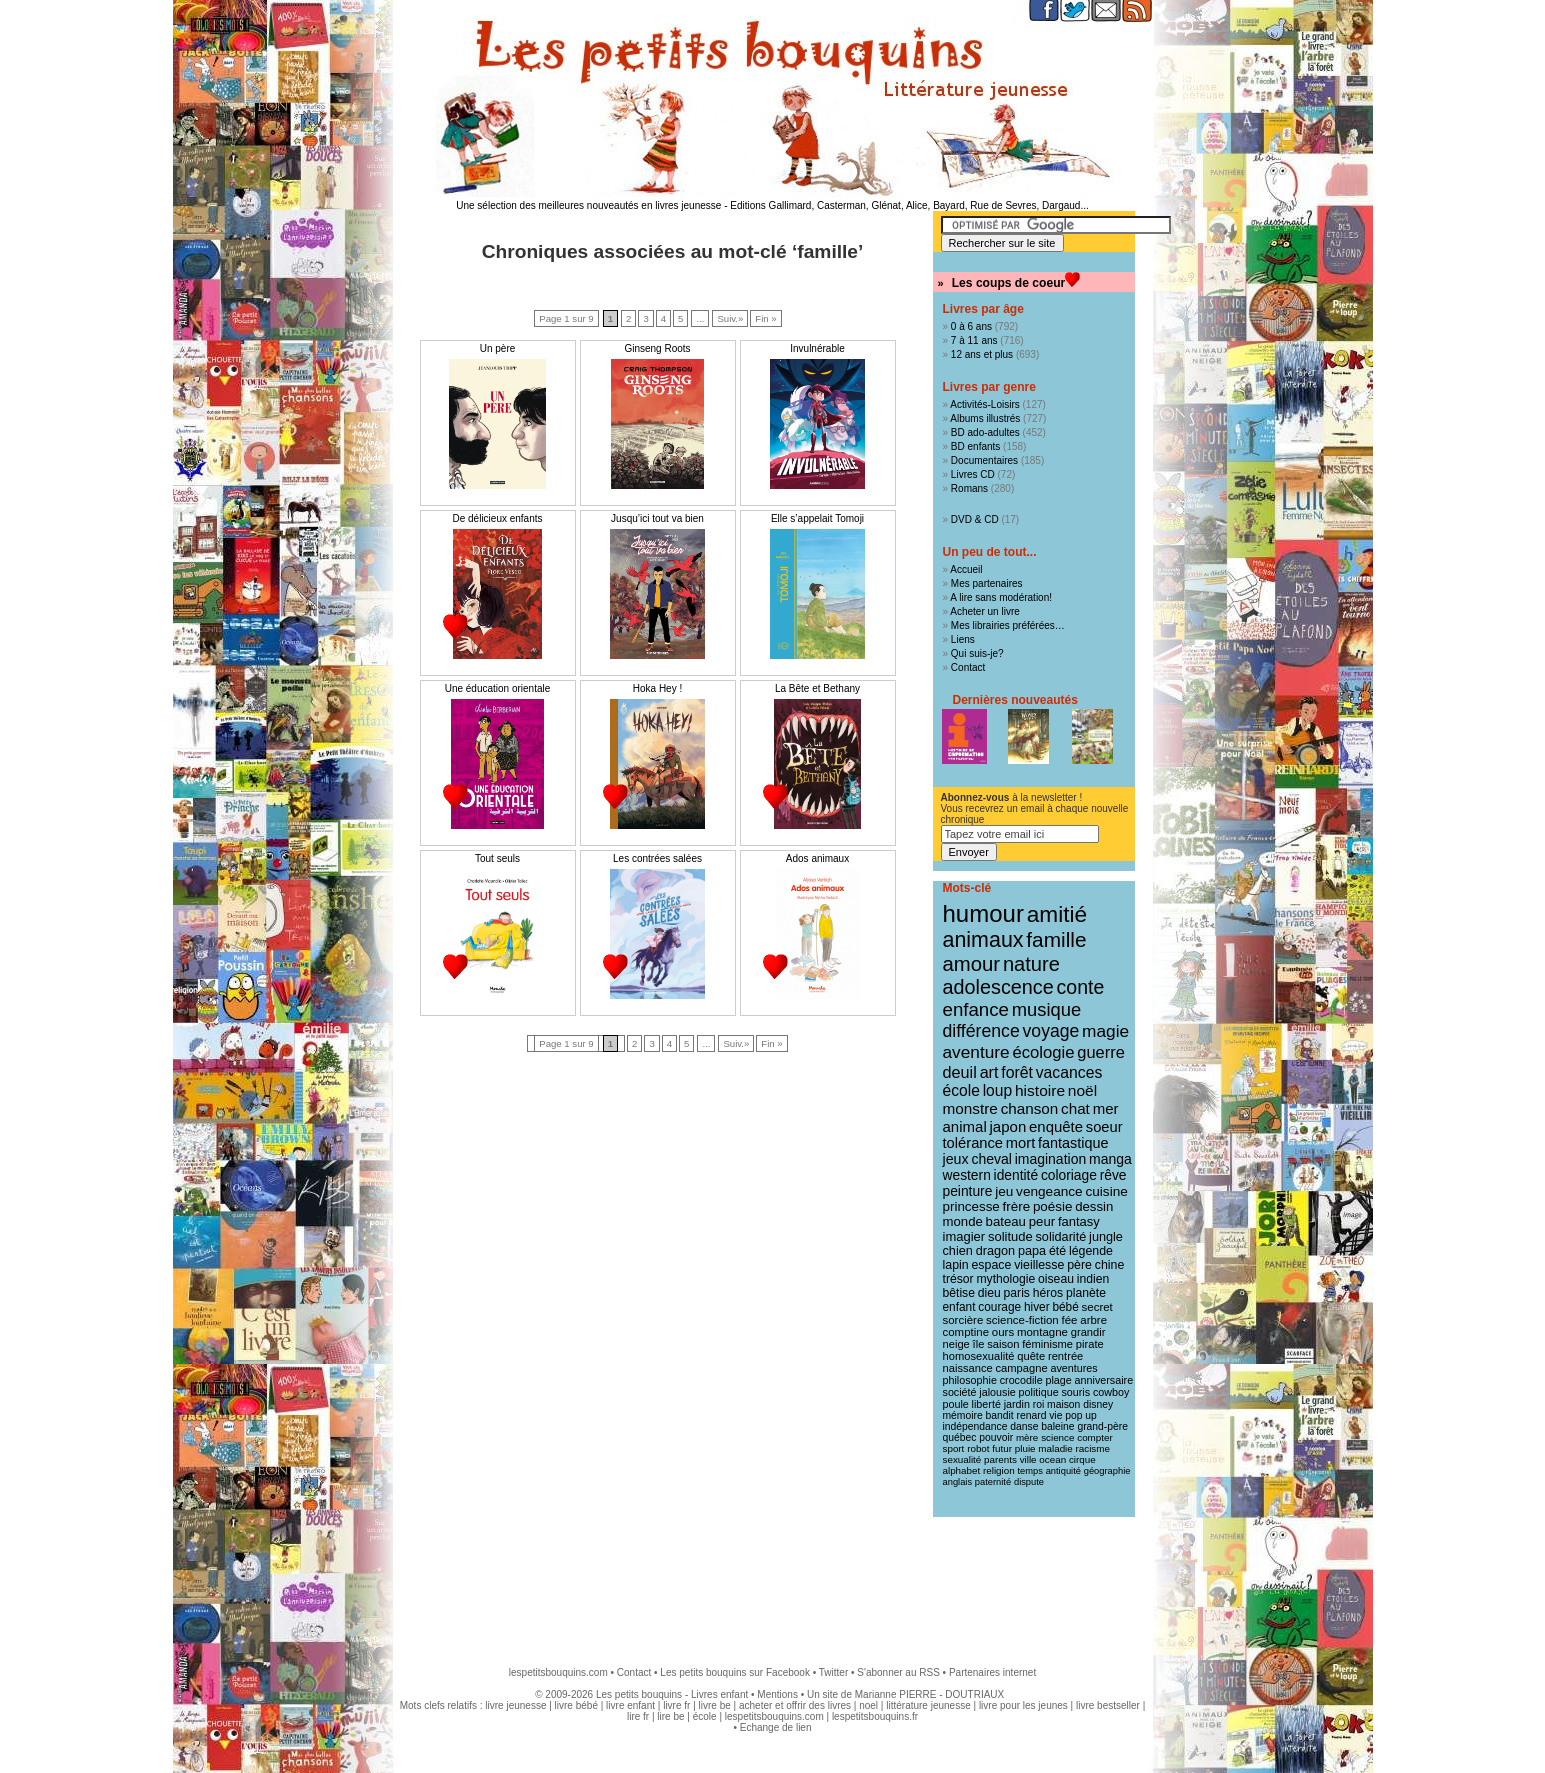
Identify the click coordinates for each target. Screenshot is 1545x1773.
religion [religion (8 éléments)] (999, 1470)
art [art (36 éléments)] (989, 1072)
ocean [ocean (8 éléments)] (1052, 1459)
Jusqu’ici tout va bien (657, 518)
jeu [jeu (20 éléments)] (1004, 1191)
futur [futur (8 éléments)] (1002, 1448)
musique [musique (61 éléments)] (1046, 1009)
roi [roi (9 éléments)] (1039, 1404)
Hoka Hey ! (657, 688)
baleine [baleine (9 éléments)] (1057, 1426)
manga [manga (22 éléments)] (1110, 1159)
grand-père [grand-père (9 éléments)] (1102, 1426)
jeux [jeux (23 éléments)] (956, 1159)
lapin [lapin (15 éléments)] (956, 1265)
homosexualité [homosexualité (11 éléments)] (979, 1356)
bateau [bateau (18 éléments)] (1006, 1221)
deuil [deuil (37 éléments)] (960, 1072)
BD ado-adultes (985, 432)
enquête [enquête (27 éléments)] (1056, 1126)
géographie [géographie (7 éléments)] (1107, 1471)
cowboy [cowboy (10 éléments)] (1111, 1392)
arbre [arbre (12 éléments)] (1093, 1320)
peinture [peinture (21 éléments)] (968, 1191)
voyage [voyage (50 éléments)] (1051, 1031)
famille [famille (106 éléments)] (1056, 939)
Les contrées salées (657, 858)
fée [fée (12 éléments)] (1070, 1320)
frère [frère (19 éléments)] (1017, 1206)
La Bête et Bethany (817, 688)
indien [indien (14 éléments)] (1093, 1279)
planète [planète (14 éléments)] (1086, 1293)
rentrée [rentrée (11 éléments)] (1065, 1356)
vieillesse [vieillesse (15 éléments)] (1039, 1265)
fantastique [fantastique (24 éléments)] (1073, 1143)
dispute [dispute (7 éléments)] (1029, 1482)
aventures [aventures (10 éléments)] (1073, 1368)
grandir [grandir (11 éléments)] (1088, 1332)
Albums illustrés (985, 418)
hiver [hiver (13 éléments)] (1037, 1307)
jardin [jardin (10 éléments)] (1017, 1404)
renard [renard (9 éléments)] (1031, 1415)
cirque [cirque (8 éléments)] (1082, 1459)
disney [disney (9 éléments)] (1098, 1404)
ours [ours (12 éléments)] (1003, 1332)
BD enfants (975, 446)
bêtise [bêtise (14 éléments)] (959, 1293)
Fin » (765, 318)
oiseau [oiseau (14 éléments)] (1056, 1279)
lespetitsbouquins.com (558, 1672)
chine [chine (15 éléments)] (1110, 1265)
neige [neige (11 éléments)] (956, 1344)
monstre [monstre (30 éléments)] (970, 1108)
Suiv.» (730, 318)
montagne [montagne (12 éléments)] (1042, 1332)
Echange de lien (776, 1727)
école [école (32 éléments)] (961, 1090)
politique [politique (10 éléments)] (1039, 1392)
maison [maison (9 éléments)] (1063, 1404)
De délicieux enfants (497, 518)
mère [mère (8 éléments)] (1027, 1437)
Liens (963, 639)
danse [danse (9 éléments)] (1024, 1426)
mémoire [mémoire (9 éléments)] (963, 1415)
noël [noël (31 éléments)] (1082, 1090)
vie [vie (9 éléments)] (1055, 1415)
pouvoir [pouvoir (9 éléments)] (996, 1437)
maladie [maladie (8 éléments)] (1055, 1448)
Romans (969, 488)
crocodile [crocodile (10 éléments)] (1021, 1380)
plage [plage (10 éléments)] (1058, 1380)
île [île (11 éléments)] (979, 1344)
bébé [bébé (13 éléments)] (1065, 1307)
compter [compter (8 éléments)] (1095, 1437)
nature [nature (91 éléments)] (1031, 964)
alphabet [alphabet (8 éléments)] (962, 1470)
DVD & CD (975, 519)
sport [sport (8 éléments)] (954, 1448)
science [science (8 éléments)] (1057, 1437)
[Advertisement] (773, 1582)
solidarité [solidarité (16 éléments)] (1061, 1237)
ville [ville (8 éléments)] (1028, 1459)
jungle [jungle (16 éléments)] (1106, 1237)
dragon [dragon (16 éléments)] (996, 1251)
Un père (498, 348)
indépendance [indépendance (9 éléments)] (975, 1426)
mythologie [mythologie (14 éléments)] (1005, 1279)
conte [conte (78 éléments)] (1081, 987)
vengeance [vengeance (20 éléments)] (1049, 1191)
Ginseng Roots (657, 348)
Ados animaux (817, 858)
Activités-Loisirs (984, 404)
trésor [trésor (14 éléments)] (958, 1279)
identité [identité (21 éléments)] (1016, 1175)
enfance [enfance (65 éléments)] (976, 1009)
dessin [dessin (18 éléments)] (1094, 1206)
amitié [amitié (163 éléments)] (1057, 914)
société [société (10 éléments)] (960, 1392)
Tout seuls (497, 858)
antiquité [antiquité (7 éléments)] (1063, 1471)
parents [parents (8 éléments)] (1000, 1459)
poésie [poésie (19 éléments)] (1052, 1206)
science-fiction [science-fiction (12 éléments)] (1022, 1320)
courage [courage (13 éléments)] (999, 1307)
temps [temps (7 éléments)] (1029, 1471)
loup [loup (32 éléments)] (998, 1090)
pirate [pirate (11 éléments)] (1090, 1344)
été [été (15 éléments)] (1057, 1251)
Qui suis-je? (977, 653)
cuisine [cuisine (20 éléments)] (1106, 1191)
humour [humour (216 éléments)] (983, 913)
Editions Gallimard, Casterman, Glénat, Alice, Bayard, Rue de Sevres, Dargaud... (909, 205)
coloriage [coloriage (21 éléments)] (1069, 1175)
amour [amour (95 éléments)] (972, 964)
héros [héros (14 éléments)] (1048, 1293)
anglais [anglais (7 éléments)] (958, 1482)
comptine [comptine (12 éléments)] (966, 1332)
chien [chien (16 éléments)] (958, 1251)
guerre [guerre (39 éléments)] (1101, 1052)
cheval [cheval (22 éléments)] (991, 1159)
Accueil (966, 569)
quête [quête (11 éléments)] (1031, 1356)
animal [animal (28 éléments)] (965, 1126)
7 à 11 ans (974, 340)
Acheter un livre (984, 611)
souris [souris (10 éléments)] (1075, 1392)
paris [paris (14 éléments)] (1017, 1293)
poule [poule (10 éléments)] (956, 1404)
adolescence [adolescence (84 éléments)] (998, 987)
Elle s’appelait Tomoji (817, 518)
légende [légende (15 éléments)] (1091, 1251)
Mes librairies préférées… (1008, 625)
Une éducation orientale (498, 688)
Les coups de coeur (1009, 283)
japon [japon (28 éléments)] (1008, 1126)
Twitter (833, 1672)
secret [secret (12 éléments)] (1097, 1307)
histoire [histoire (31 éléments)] (1040, 1090)
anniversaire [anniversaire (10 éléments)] (1104, 1380)
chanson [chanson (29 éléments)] (1030, 1108)
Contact (968, 667)
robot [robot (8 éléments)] (978, 1448)
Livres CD (973, 474)
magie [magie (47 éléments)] (1105, 1031)
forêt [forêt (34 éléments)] (1017, 1072)
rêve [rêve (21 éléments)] (1113, 1175)
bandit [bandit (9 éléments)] (1000, 1415)
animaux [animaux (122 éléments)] (983, 940)
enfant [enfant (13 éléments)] (959, 1307)
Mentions (777, 1694)
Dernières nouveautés (1015, 700)
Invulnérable (817, 348)
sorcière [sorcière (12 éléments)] (963, 1320)
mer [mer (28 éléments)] (1106, 1108)
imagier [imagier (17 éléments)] (964, 1236)
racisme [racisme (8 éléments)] (1093, 1448)
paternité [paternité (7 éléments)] (993, 1482)
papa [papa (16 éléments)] (1032, 1251)
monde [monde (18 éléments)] (963, 1221)
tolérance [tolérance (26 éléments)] (973, 1143)
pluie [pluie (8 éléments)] (1025, 1448)
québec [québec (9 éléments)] (960, 1437)
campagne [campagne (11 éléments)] (1022, 1368)
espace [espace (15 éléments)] (991, 1265)
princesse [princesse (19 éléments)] (971, 1206)
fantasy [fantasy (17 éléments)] (1079, 1221)
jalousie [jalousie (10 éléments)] (997, 1392)
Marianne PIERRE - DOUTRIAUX (929, 1694)
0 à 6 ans (971, 326)
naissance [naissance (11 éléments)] (968, 1368)
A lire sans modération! (1001, 597)
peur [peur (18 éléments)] (1042, 1221)
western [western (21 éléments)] (967, 1175)
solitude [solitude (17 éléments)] (1010, 1236)
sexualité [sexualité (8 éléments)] (962, 1459)
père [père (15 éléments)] (1079, 1265)
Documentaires (984, 460)
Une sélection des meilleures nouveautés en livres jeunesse (588, 205)
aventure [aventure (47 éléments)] (976, 1052)
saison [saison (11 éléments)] (1003, 1344)
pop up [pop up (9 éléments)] (1081, 1415)
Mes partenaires (987, 583)
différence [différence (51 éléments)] (981, 1031)
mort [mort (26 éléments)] (1020, 1143)
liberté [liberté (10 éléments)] (986, 1404)
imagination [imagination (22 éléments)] (1051, 1159)
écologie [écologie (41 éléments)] (1043, 1052)
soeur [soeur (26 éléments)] (1104, 1127)
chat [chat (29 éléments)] (1075, 1108)
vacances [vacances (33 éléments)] (1069, 1072)
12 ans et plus (982, 354)
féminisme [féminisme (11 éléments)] (1047, 1344)
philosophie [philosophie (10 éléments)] (970, 1380)
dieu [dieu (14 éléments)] (989, 1293)
